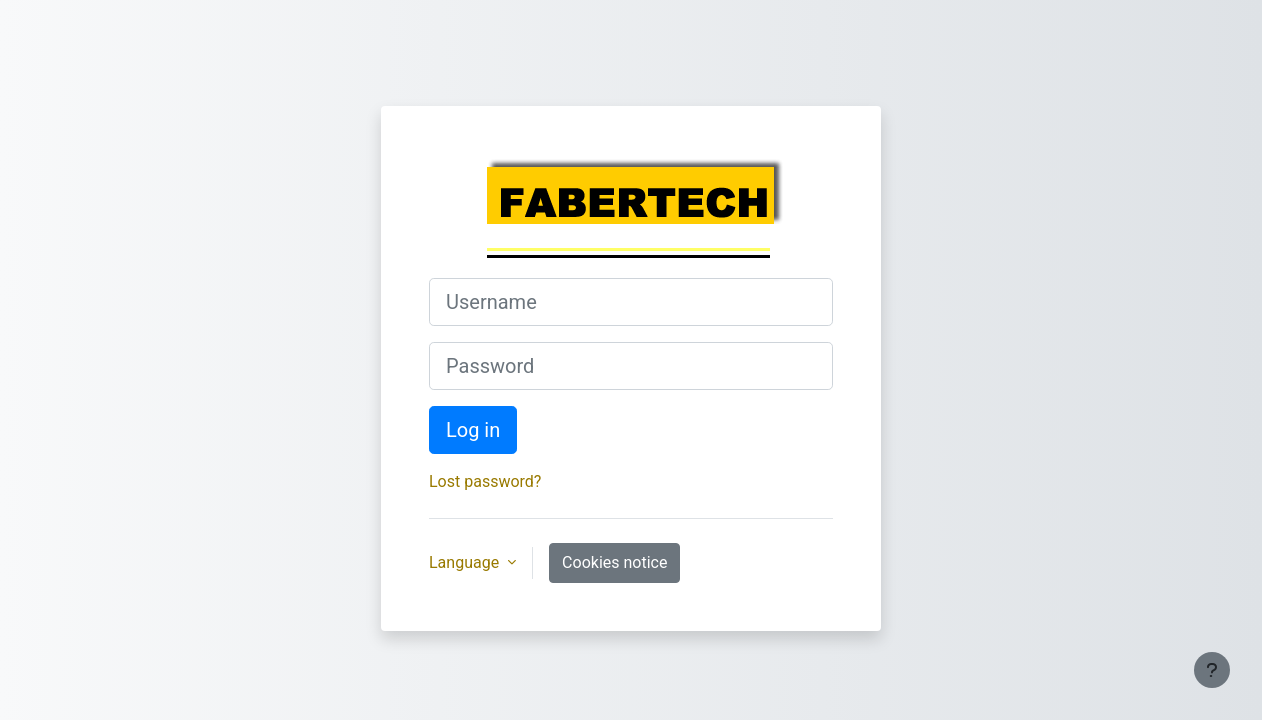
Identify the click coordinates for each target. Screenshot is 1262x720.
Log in (473, 430)
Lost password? (485, 481)
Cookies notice (614, 562)
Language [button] (466, 562)
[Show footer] (1212, 670)
